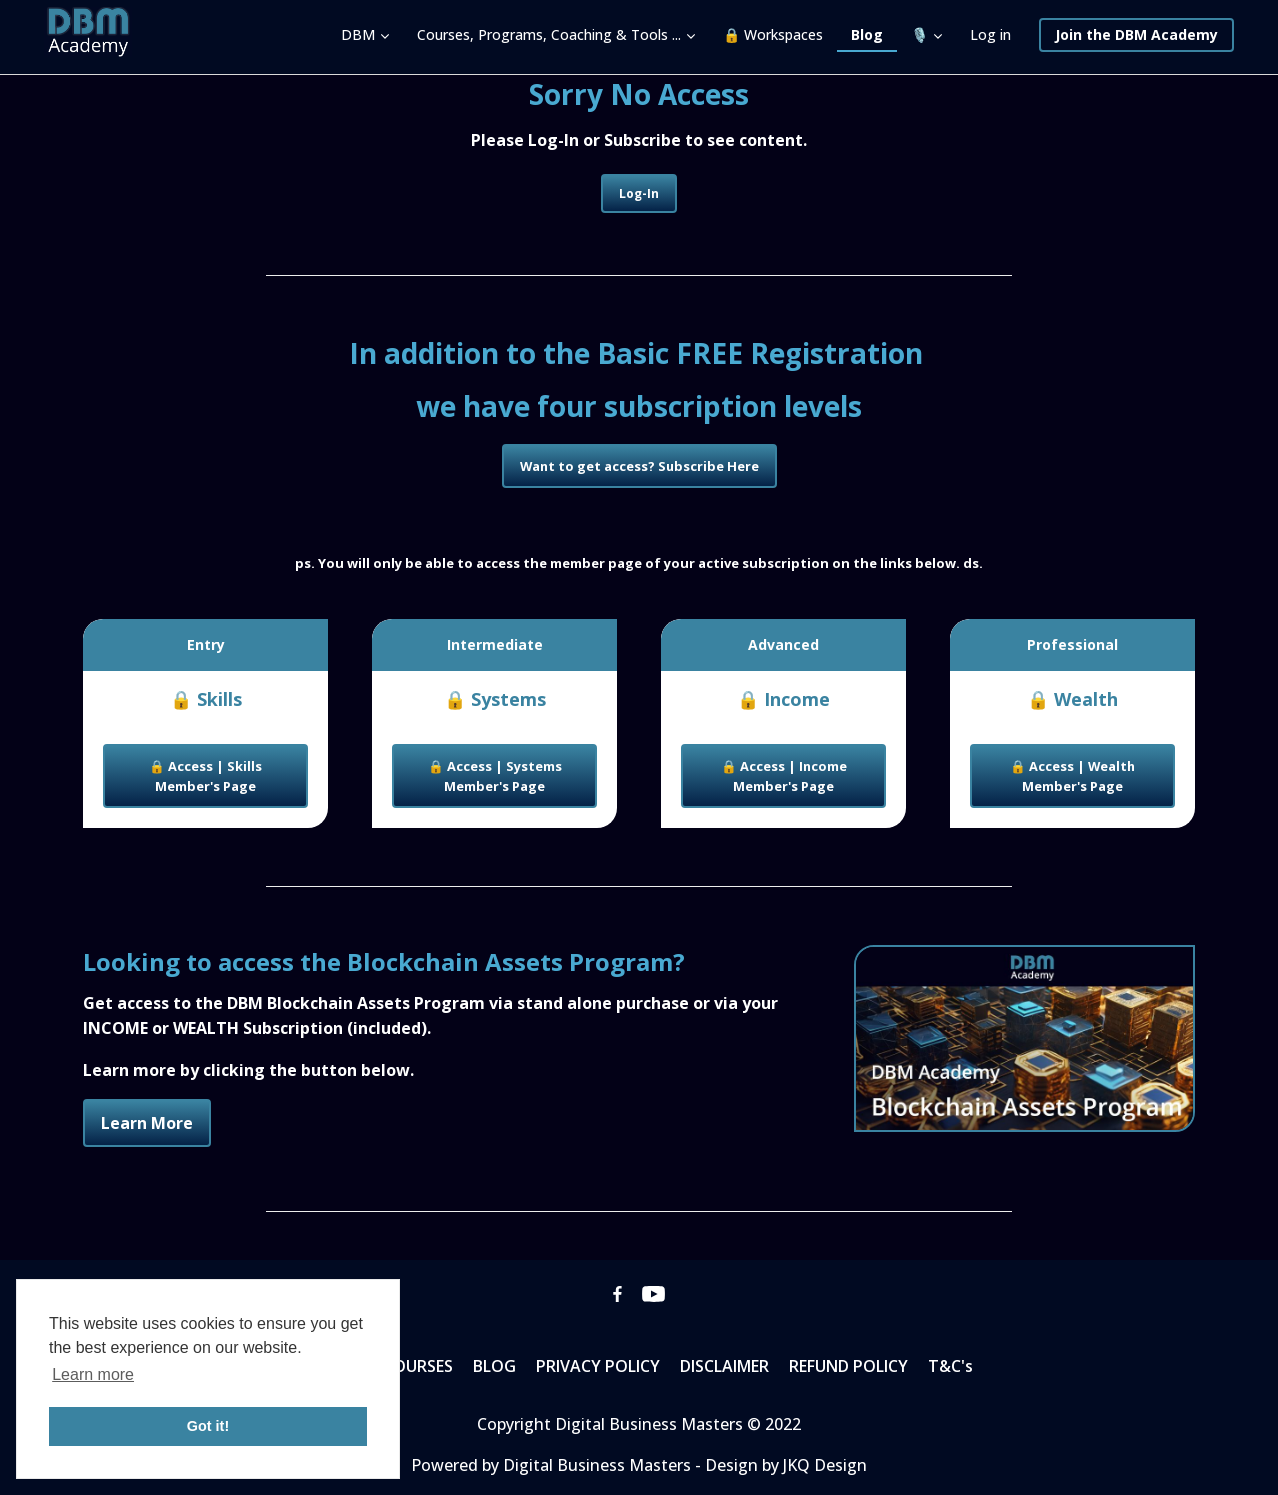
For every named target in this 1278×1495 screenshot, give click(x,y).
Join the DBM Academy (1136, 34)
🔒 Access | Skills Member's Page (205, 776)
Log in (990, 34)
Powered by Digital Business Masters (553, 1465)
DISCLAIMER (724, 1366)
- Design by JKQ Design (781, 1465)
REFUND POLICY (848, 1366)
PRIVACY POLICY (598, 1366)
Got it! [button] (208, 1426)
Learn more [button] (93, 1374)
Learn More (147, 1123)
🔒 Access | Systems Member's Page (495, 776)
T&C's (950, 1366)
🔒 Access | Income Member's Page (784, 776)
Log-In (639, 193)
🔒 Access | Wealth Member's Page (1072, 776)
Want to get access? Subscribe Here (639, 466)
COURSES (418, 1366)
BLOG (494, 1366)
